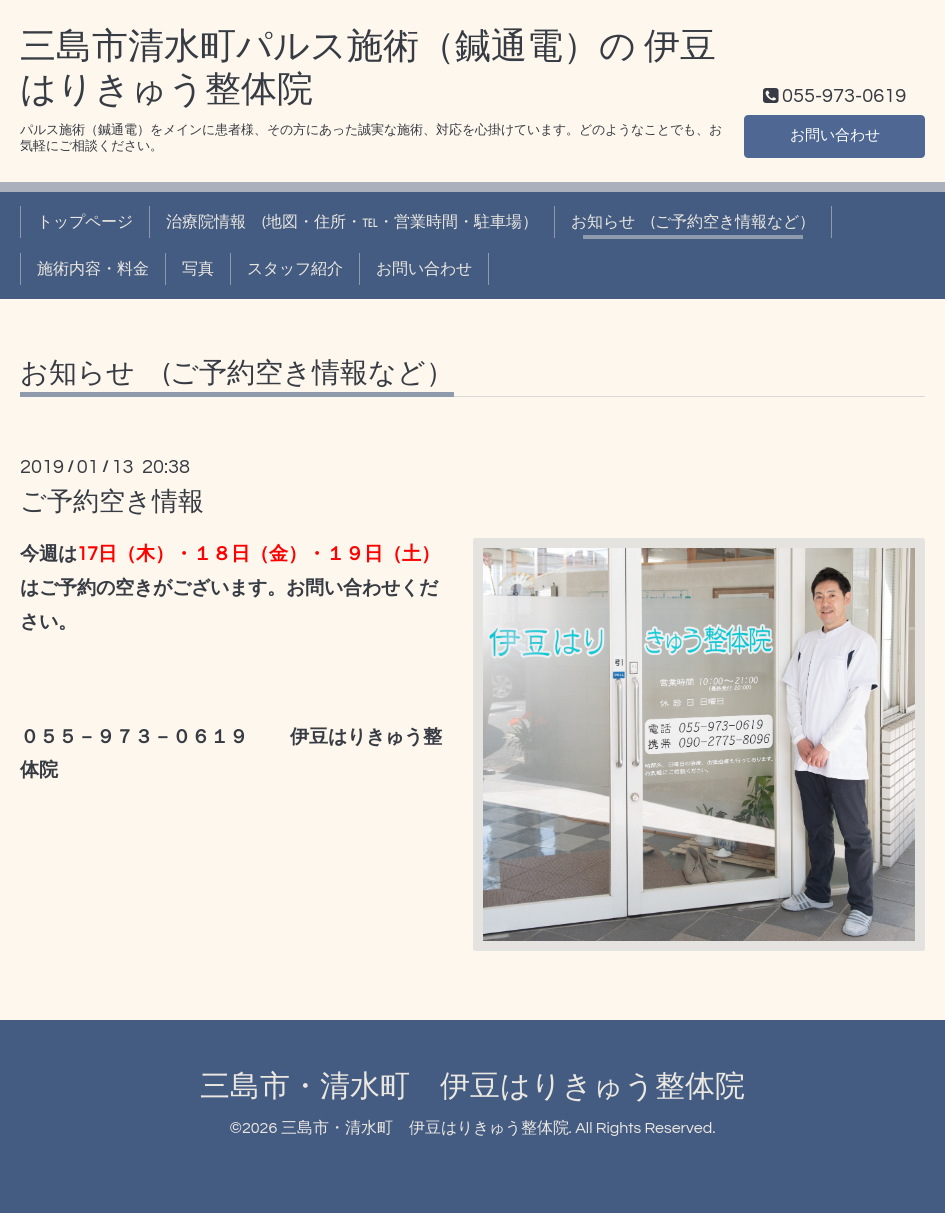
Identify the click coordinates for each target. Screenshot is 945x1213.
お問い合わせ (835, 135)
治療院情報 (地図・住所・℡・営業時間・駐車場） (352, 222)
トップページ (85, 222)
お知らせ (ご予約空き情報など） (693, 222)
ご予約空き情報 (112, 502)
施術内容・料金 (93, 269)
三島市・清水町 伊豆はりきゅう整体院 (472, 1086)
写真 (198, 269)
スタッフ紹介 (295, 269)
